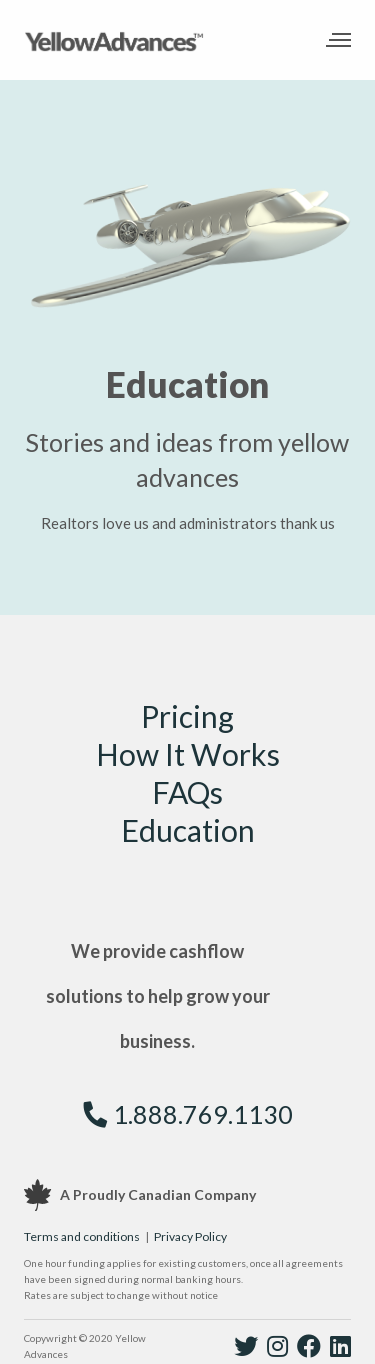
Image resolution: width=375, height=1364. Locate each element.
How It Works (188, 754)
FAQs (187, 792)
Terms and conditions (82, 1236)
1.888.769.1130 (188, 1114)
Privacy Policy (190, 1236)
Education (188, 830)
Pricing (187, 716)
